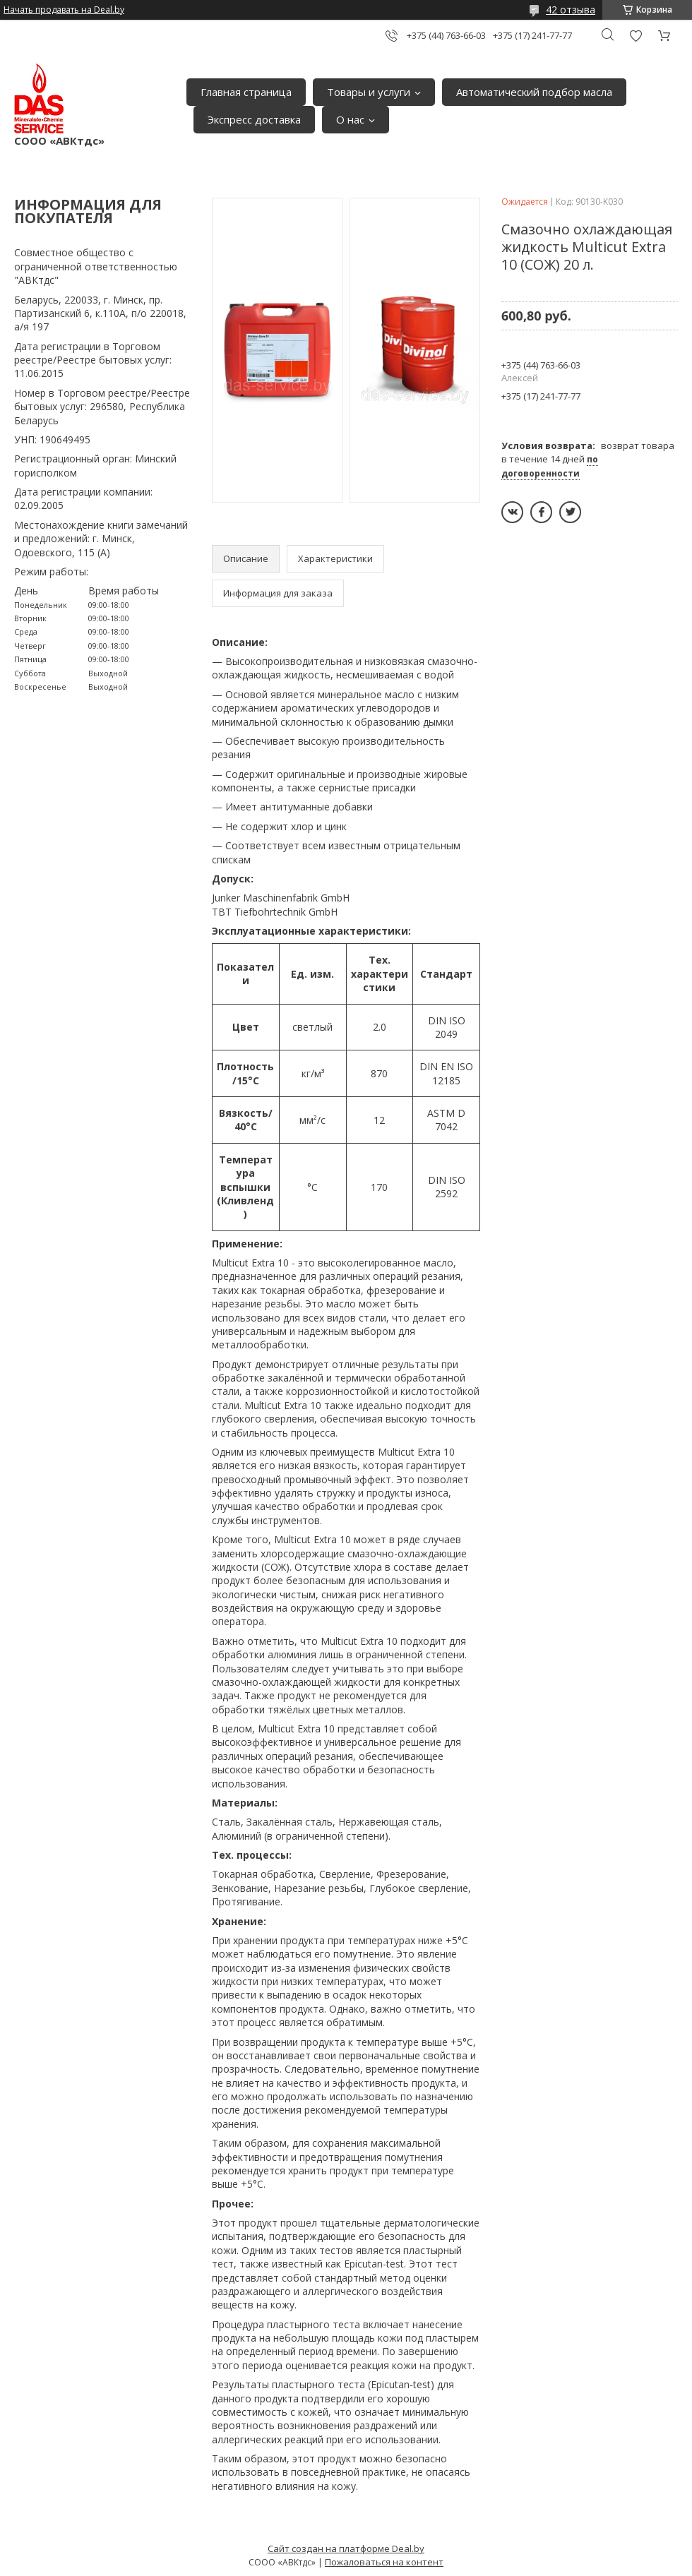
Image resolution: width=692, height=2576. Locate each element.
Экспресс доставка (254, 119)
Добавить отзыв (635, 36)
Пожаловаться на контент (384, 2562)
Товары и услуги (368, 92)
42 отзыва (570, 9)
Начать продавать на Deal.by (64, 10)
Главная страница (246, 92)
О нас (350, 119)
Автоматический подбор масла (534, 92)
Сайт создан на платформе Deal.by (346, 2548)
